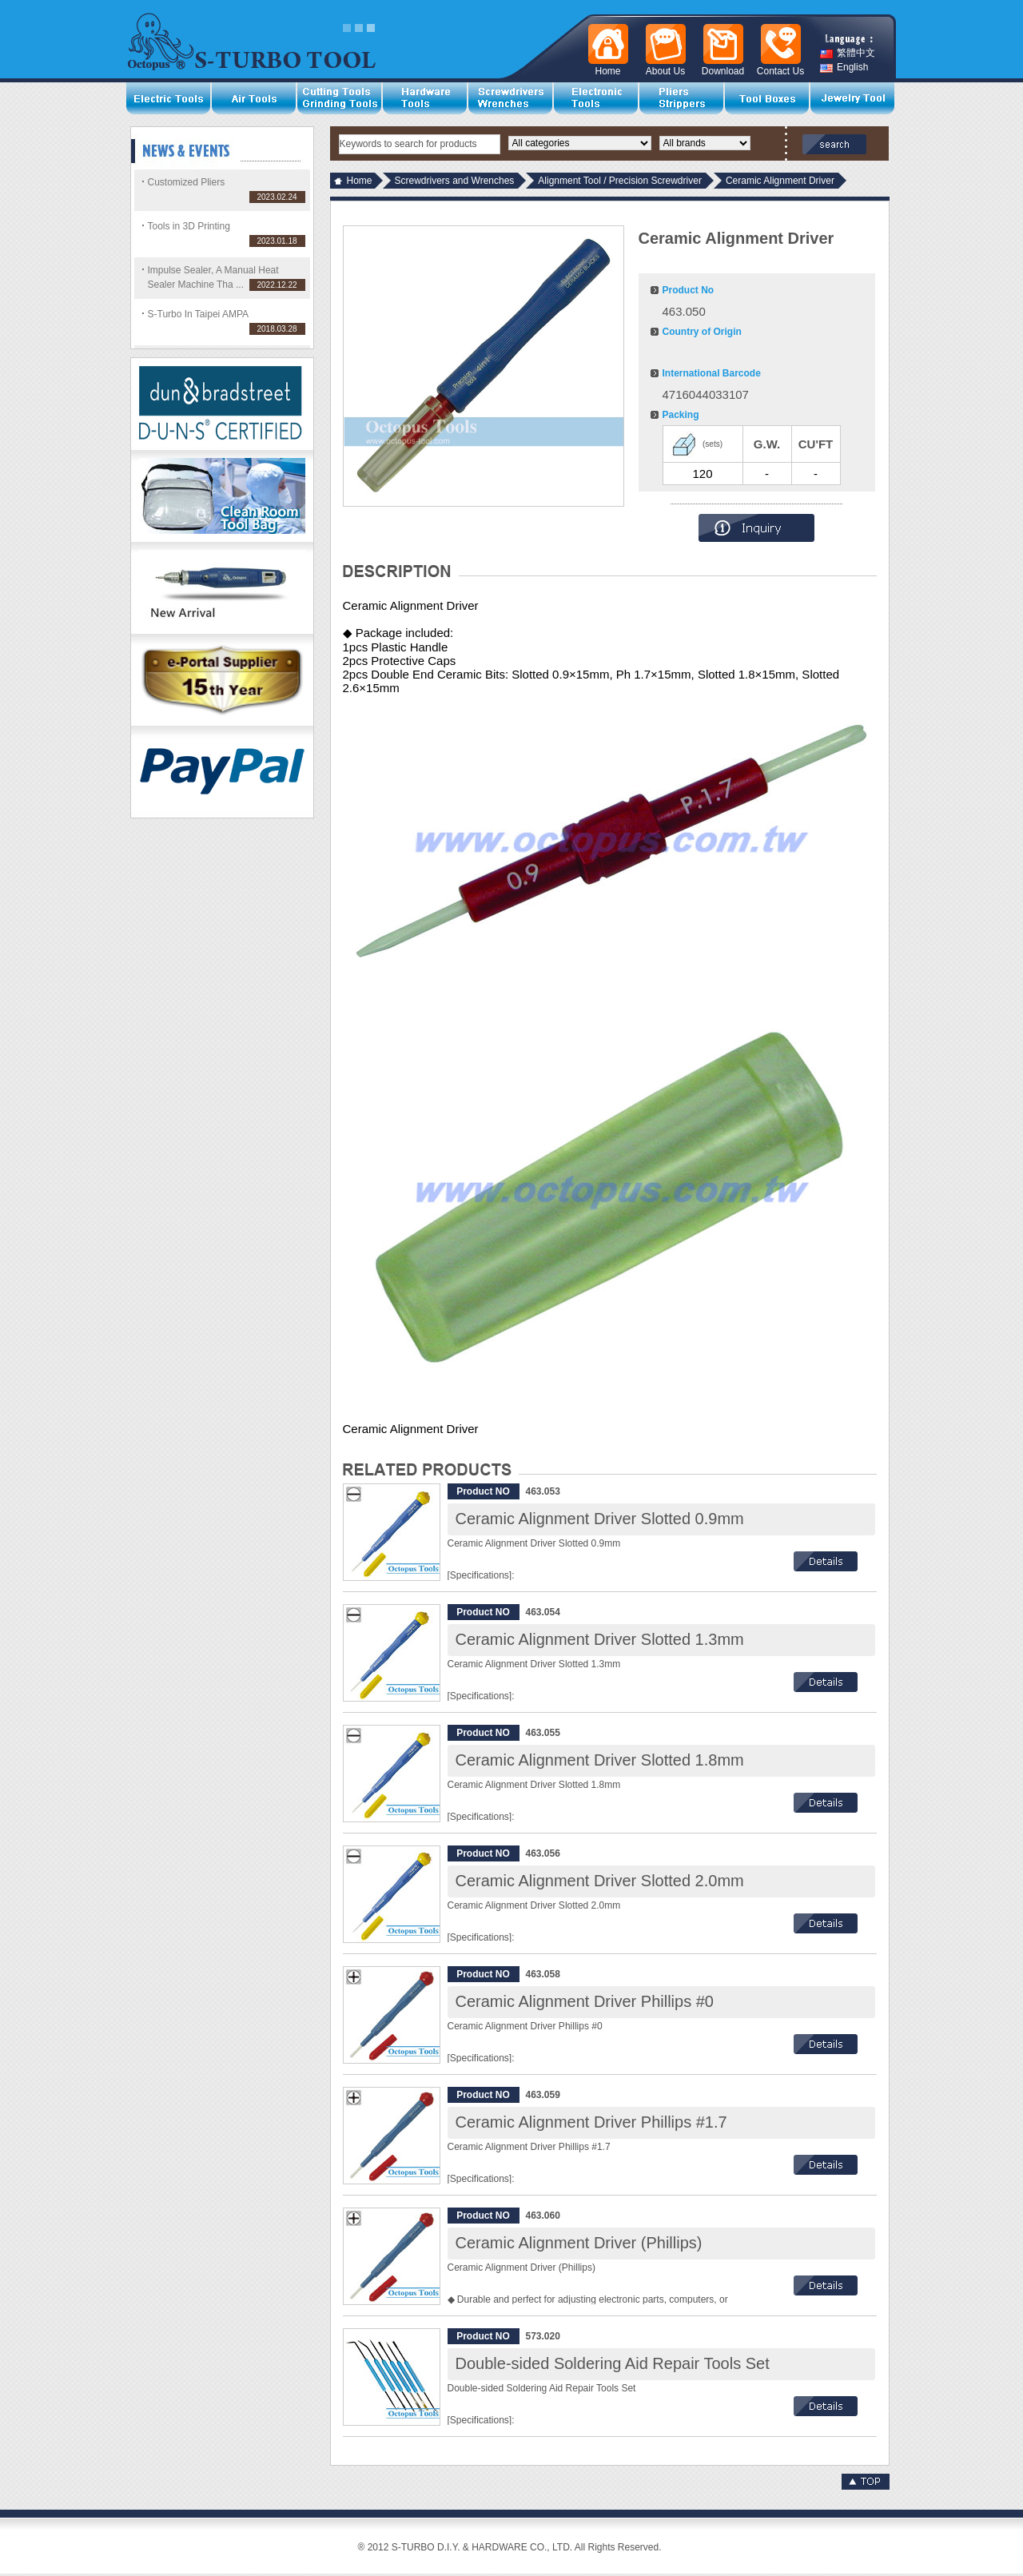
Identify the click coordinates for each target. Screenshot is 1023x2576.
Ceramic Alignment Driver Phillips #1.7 (591, 2122)
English (844, 67)
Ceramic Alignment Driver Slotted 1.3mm (600, 1639)
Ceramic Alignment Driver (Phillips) (579, 2243)
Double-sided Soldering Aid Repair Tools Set (613, 2363)
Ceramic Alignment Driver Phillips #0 (585, 2001)
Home (359, 180)
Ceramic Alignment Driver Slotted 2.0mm (600, 1880)
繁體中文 (847, 53)
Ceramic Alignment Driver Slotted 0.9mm (600, 1518)
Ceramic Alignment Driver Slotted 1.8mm (600, 1760)
